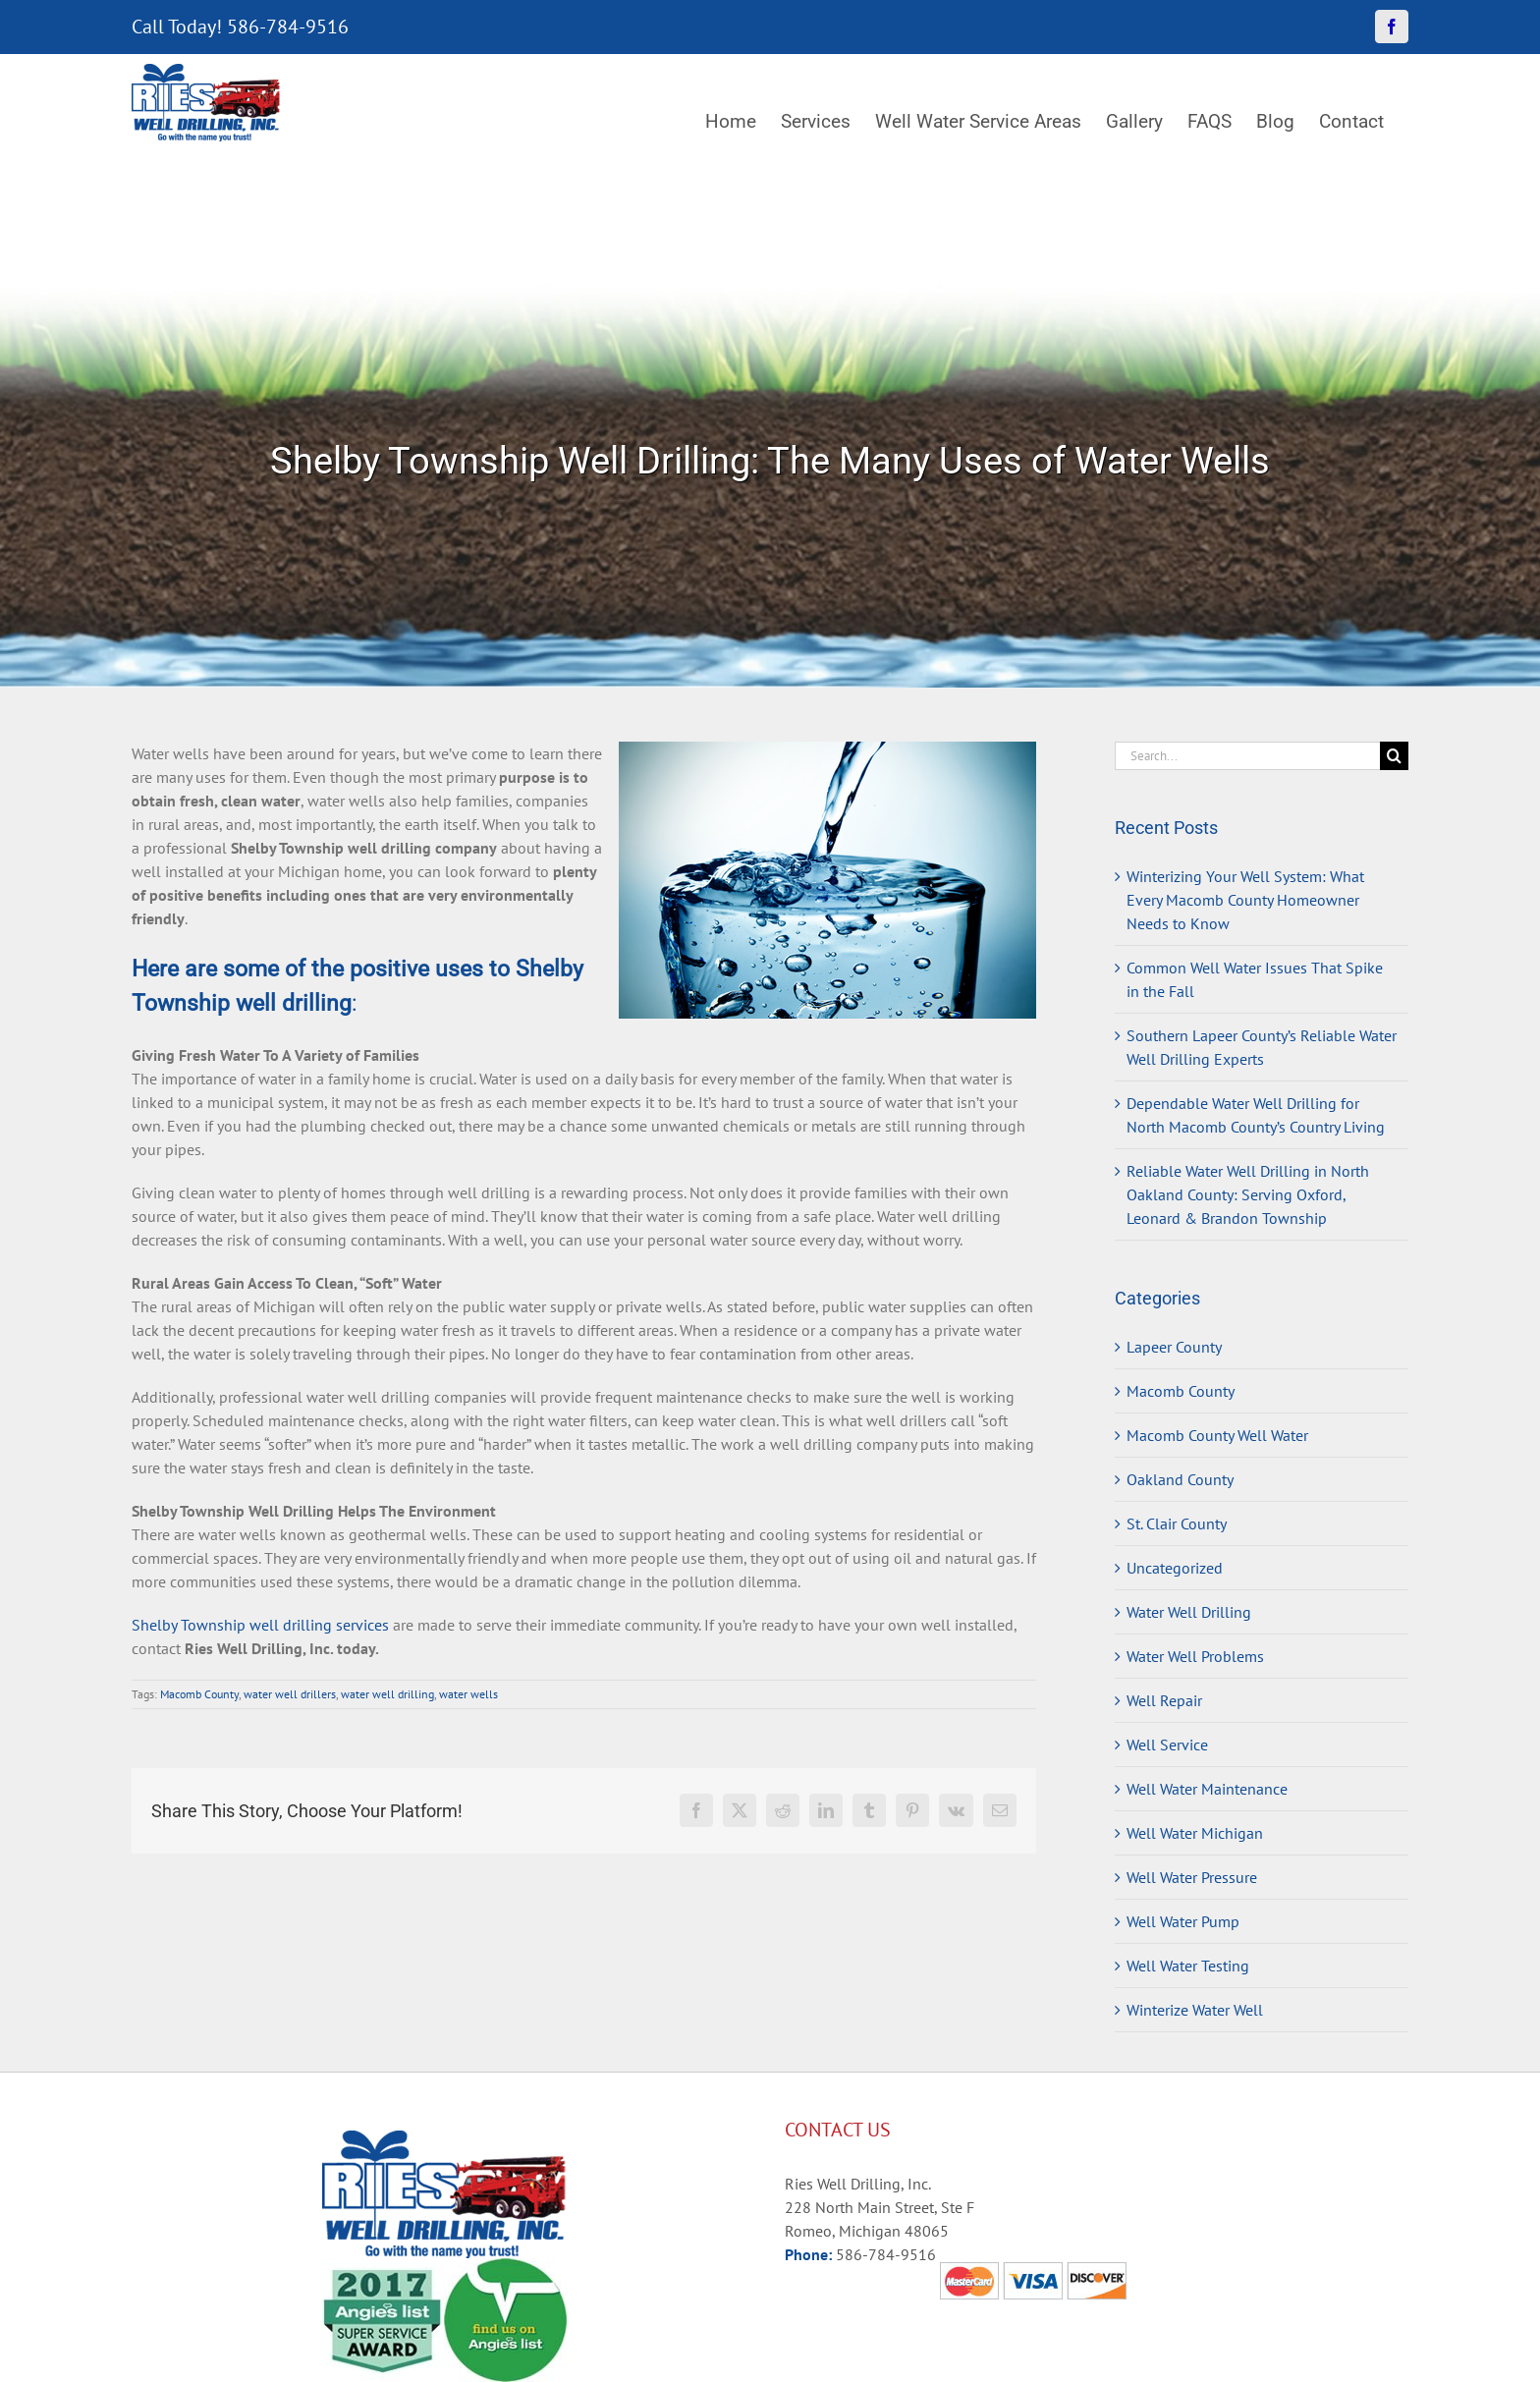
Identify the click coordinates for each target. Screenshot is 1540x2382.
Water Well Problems (1195, 1656)
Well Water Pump (1183, 1921)
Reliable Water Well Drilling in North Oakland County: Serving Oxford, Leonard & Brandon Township (1248, 1194)
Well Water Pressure (1192, 1877)
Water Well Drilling (1189, 1612)
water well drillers (290, 1694)
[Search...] (1247, 756)
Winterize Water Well (1195, 2010)
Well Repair (1164, 1700)
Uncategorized (1175, 1568)
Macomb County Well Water (1217, 1435)
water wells (468, 1694)
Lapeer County (1174, 1347)
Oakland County (1180, 1479)
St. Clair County (1177, 1523)
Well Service (1167, 1744)
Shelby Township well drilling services (260, 1624)
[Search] (1394, 756)
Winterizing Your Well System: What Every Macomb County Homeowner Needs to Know (1245, 899)
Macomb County (199, 1694)
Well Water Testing (1188, 1965)
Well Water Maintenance (1207, 1789)
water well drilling (387, 1694)
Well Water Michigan (1195, 1833)
